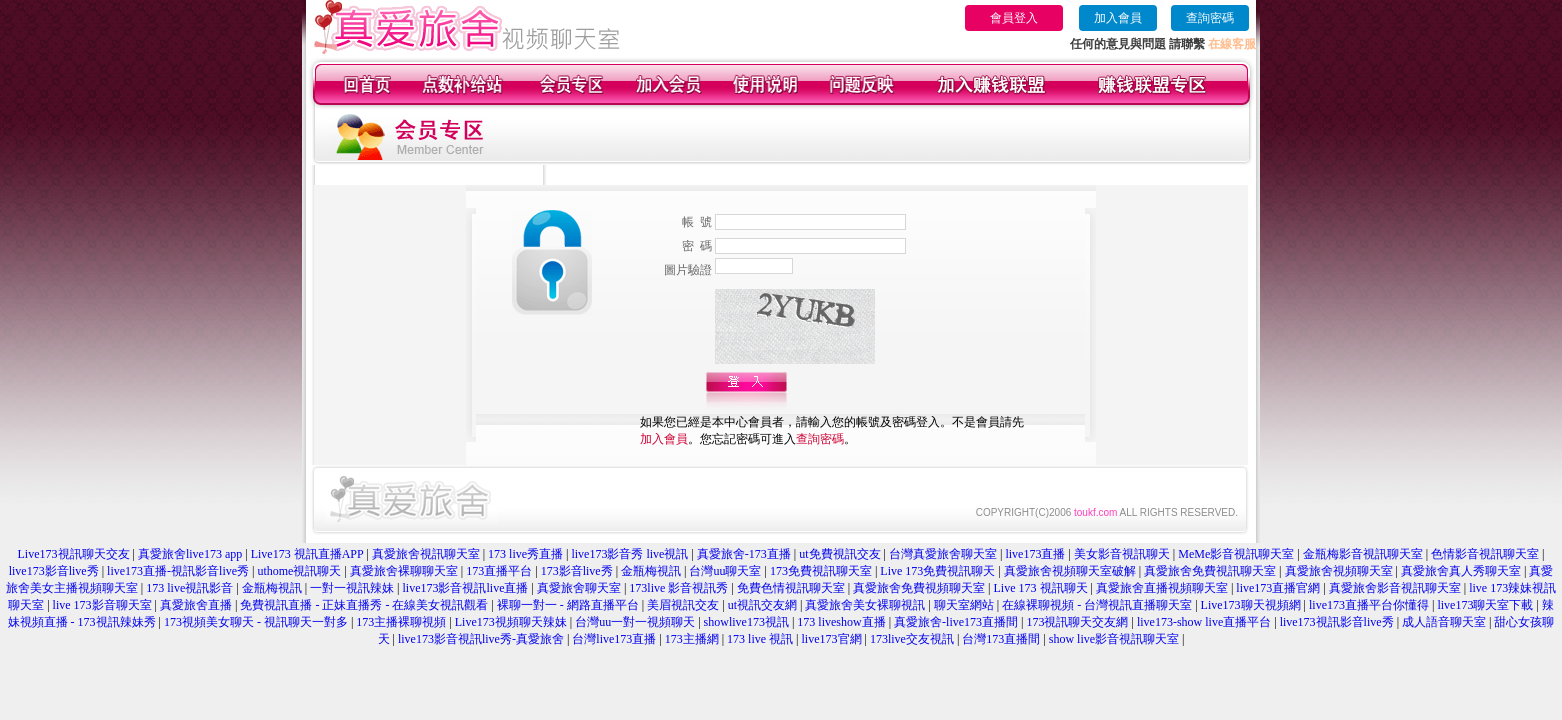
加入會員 (1118, 18)
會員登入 (1014, 18)
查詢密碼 (1210, 18)
